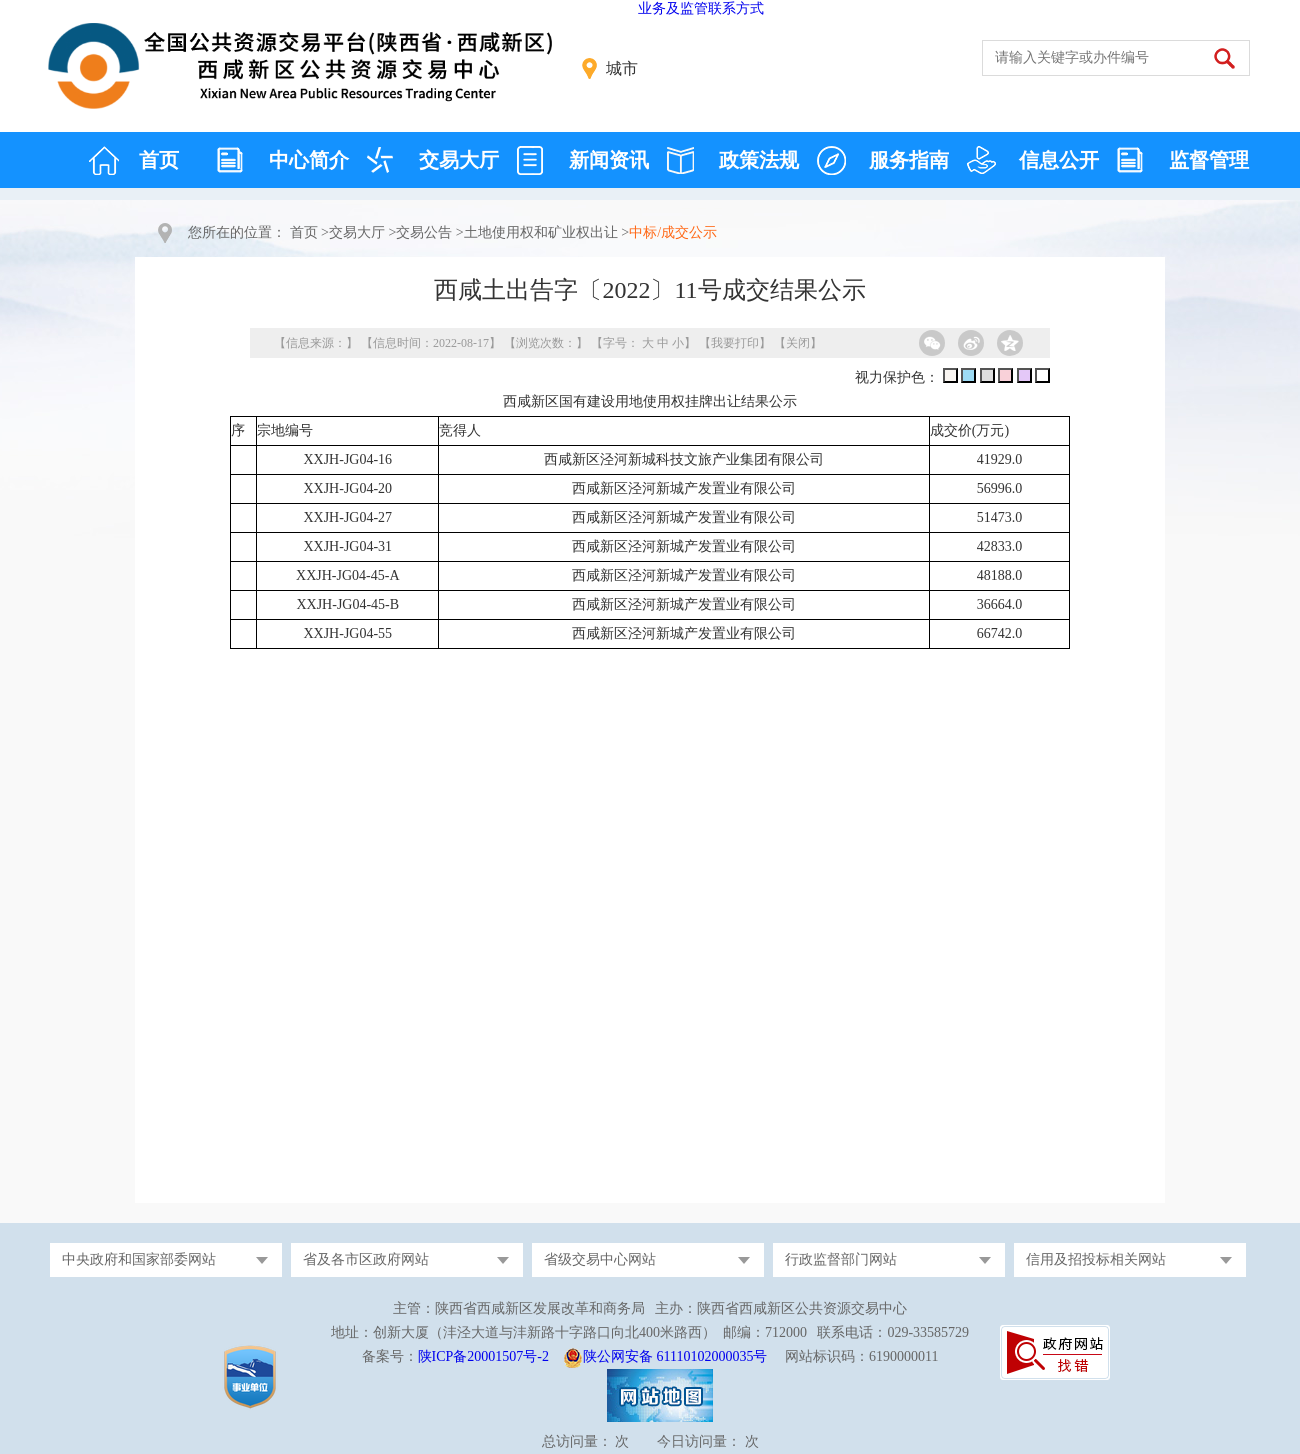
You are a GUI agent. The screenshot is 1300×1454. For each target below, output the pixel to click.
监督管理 (1209, 160)
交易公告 (424, 232)
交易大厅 (459, 160)
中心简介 (309, 160)
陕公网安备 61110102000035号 (675, 1356)
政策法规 (759, 160)
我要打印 (735, 343)
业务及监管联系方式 (701, 8)
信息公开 (1059, 160)
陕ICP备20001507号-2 (483, 1356)
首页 (159, 160)
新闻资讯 (609, 160)
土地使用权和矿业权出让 (541, 232)
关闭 (798, 343)
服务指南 (909, 160)
